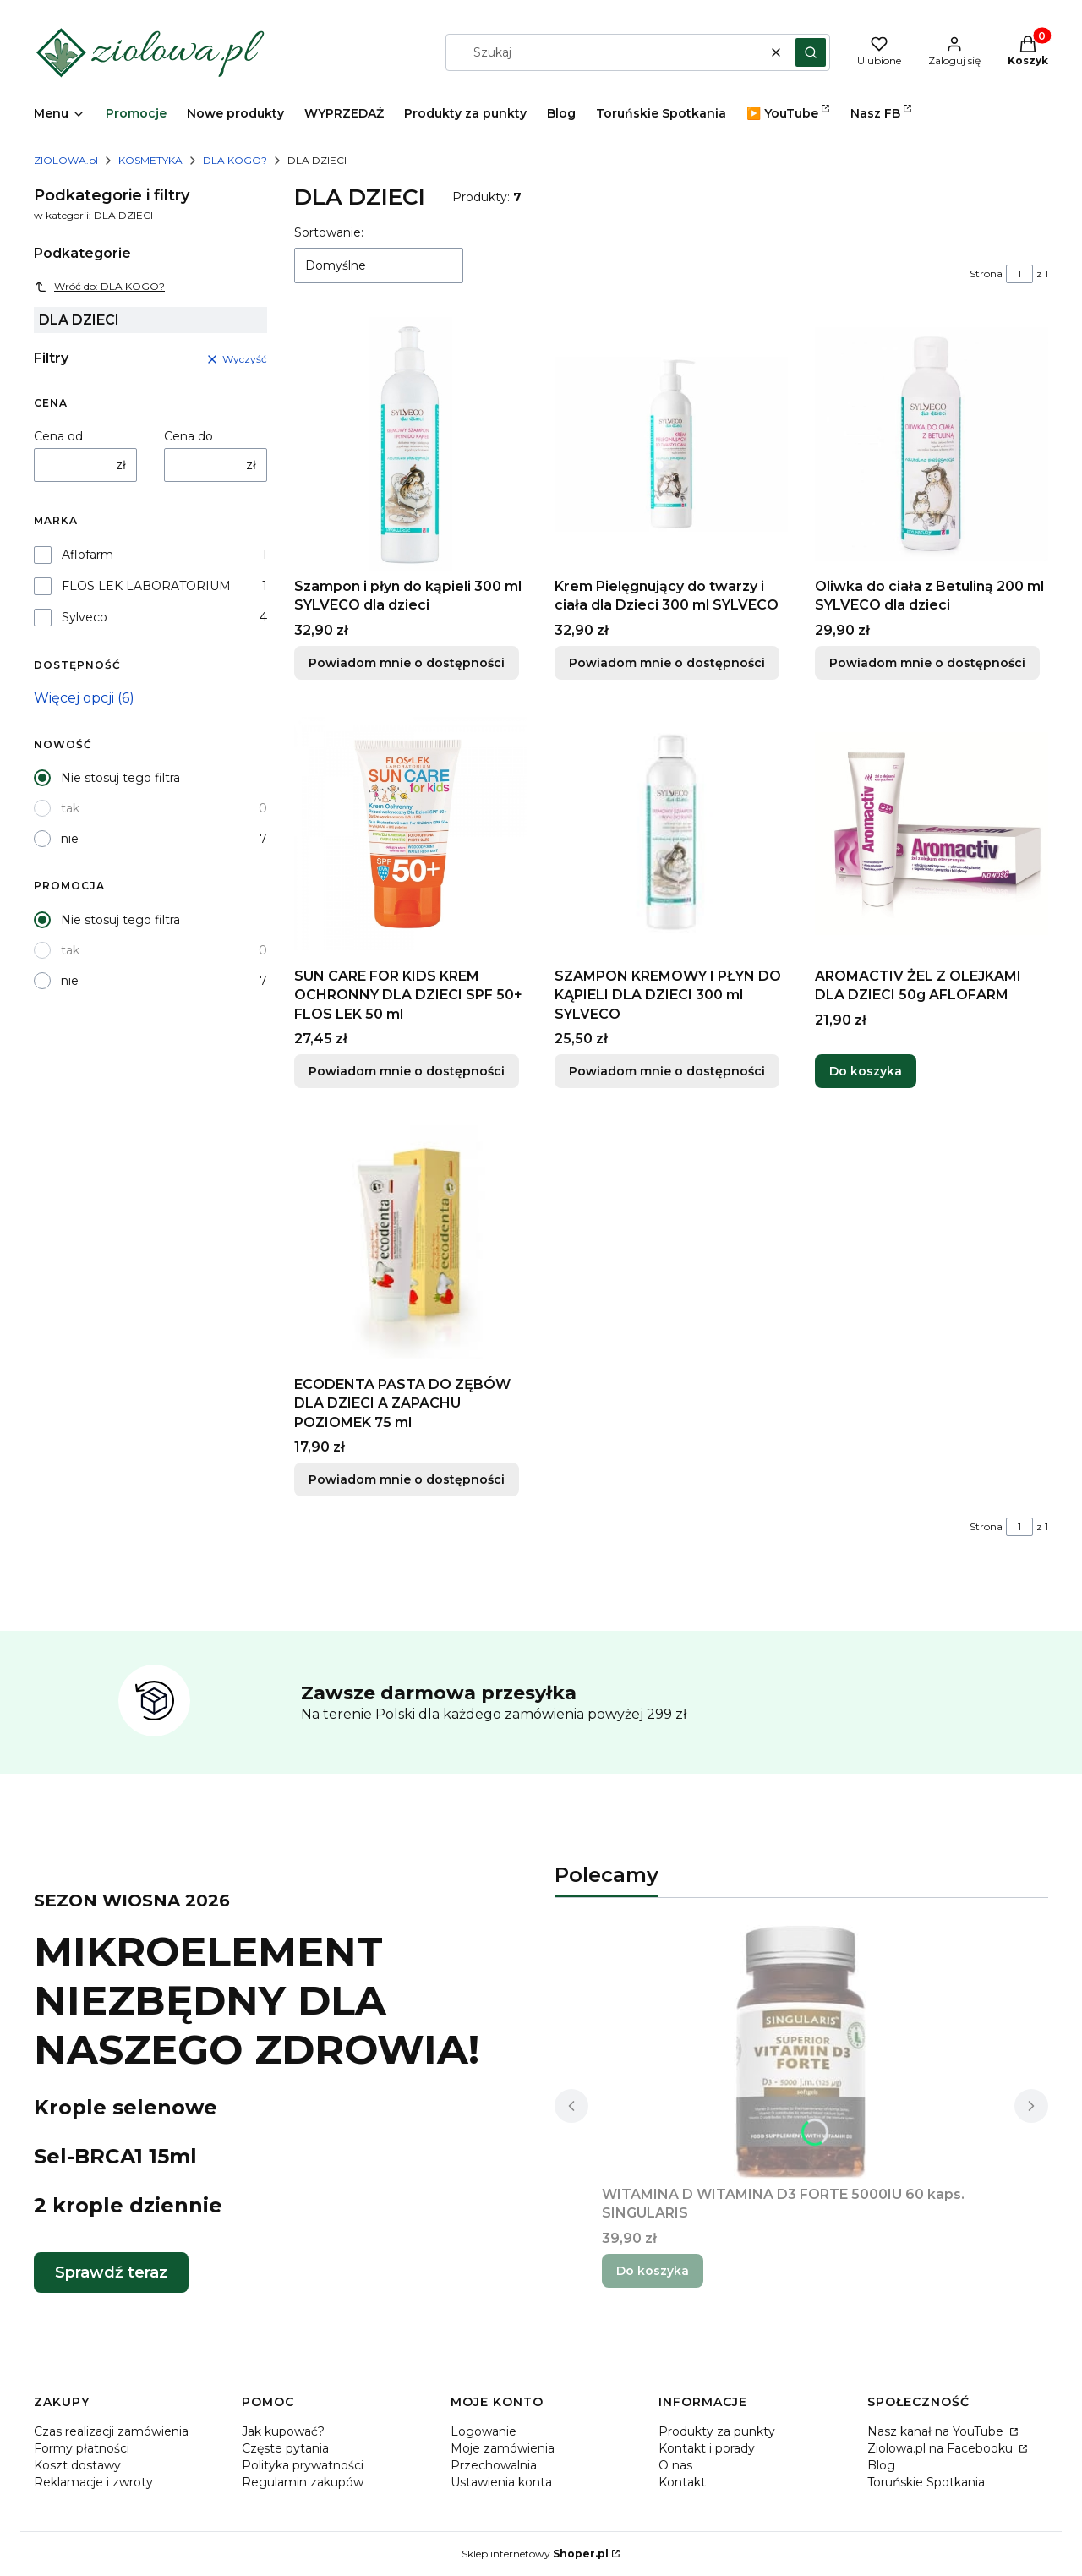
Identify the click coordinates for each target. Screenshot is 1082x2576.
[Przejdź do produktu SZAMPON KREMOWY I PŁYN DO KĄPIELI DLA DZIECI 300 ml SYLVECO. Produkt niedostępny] (671, 833)
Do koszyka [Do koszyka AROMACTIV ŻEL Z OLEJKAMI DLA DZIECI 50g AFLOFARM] (865, 1071)
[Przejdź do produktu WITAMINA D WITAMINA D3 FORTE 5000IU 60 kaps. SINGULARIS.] (801, 2052)
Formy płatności (81, 2448)
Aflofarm (87, 554)
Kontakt (682, 2482)
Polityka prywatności (302, 2465)
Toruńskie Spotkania (926, 2482)
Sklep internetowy (535, 2553)
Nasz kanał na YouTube (937, 2431)
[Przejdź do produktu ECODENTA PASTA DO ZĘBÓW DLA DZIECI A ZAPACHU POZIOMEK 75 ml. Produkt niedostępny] (410, 1242)
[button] (810, 52)
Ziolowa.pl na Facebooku (941, 2448)
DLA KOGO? (235, 160)
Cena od (58, 436)
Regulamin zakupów (302, 2482)
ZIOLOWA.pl (66, 160)
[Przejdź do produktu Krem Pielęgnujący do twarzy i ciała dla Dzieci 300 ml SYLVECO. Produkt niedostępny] (671, 444)
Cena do (188, 436)
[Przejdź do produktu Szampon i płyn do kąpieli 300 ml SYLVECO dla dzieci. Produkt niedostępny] (410, 444)
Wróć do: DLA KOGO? (99, 286)
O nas (675, 2465)
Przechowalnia (494, 2465)
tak (70, 808)
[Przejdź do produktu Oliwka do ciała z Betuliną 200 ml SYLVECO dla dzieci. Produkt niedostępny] (931, 444)
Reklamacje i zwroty (93, 2482)
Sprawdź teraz (111, 2272)
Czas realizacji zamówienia (111, 2431)
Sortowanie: (328, 232)
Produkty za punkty (716, 2431)
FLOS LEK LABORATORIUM (146, 585)
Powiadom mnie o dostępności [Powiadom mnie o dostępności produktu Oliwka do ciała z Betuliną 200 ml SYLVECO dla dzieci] (927, 662)
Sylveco (84, 617)
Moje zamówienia (503, 2448)
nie (70, 838)
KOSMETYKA (150, 160)
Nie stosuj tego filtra (120, 777)
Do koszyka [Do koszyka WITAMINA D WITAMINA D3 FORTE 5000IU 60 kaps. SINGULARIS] (652, 2270)
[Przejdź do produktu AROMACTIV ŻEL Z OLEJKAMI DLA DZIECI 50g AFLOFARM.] (931, 833)
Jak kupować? (283, 2431)
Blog (881, 2465)
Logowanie (483, 2431)
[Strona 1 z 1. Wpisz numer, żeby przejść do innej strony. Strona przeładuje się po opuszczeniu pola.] (1019, 274)
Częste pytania (285, 2448)
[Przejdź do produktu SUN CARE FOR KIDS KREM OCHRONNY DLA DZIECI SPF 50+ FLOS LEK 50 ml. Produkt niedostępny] (410, 833)
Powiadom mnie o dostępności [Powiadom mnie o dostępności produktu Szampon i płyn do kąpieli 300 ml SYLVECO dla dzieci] (407, 662)
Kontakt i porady (706, 2448)
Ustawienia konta (501, 2482)
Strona (986, 273)
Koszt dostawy (77, 2465)
